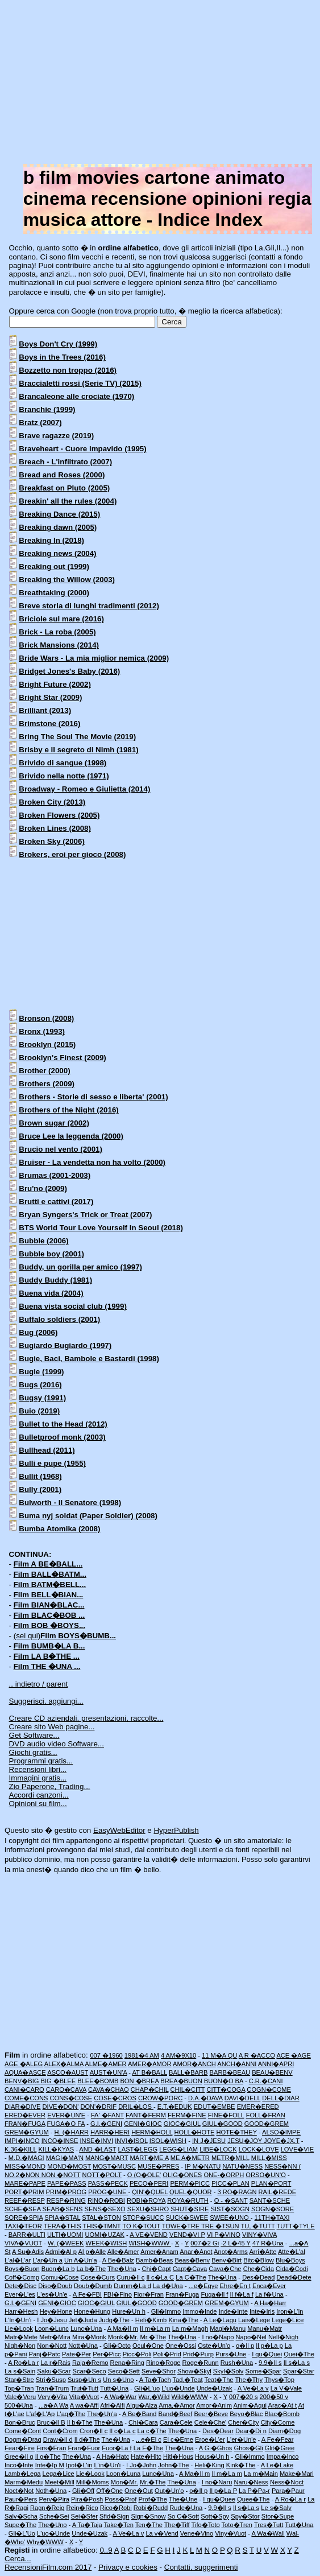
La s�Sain (20, 2371)
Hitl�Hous (178, 2456)
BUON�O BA (223, 2081)
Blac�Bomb (282, 2413)
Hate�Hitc (146, 2456)
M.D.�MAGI (26, 2157)
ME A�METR (190, 2157)
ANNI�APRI (276, 2063)
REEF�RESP (25, 2200)
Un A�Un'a (80, 2260)
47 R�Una (268, 2243)
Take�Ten (118, 2524)
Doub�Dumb (93, 2285)
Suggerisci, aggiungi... (46, 1701)
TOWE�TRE (181, 2226)
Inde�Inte (233, 2311)
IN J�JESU (209, 2140)
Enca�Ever (269, 2285)
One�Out (138, 2490)
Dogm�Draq (23, 2439)
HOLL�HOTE (194, 2132)
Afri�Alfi (112, 2405)
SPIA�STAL (62, 2217)
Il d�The (87, 2439)
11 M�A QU (219, 2055)
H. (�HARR (72, 2132)
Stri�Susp (51, 2379)
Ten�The (149, 2524)
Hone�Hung (92, 2311)
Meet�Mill (59, 2482)
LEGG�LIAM (178, 2149)
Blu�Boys (290, 2260)
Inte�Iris (262, 2311)
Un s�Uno (118, 2379)
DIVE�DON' (61, 2106)
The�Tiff (177, 2524)
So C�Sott (183, 2516)
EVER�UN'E (66, 2115)
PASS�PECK (108, 2183)
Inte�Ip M (49, 2465)
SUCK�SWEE (187, 2217)
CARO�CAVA (66, 2089)
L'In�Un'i (18, 2320)
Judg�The (114, 2320)
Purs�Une (230, 2354)
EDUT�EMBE (214, 2106)
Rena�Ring (127, 2362)
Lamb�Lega (23, 2473)
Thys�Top (279, 2379)
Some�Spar (264, 2371)
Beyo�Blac (246, 2413)
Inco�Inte (19, 2465)
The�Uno (52, 2524)
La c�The (152, 2430)
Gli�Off (83, 2490)
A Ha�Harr (270, 2302)
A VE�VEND (149, 2234)
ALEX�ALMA (64, 2063)
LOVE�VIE (297, 2149)
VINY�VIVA (259, 2234)
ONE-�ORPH (223, 2174)
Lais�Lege (254, 2320)
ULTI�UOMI (65, 2234)
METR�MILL (230, 2157)
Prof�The (152, 2499)
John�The (173, 2465)
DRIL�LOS (135, 2106)
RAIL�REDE (278, 2191)
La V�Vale (286, 2388)
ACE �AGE (293, 2055)
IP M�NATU (203, 2166)
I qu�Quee (219, 2499)
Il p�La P (222, 2490)
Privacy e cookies (127, 2567)
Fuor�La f (116, 2448)
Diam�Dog (284, 2430)
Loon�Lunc (52, 2328)
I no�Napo (218, 2337)
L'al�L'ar (18, 2260)
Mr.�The (153, 2337)
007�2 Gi (204, 2243)
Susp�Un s (84, 2379)
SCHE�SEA (24, 2209)
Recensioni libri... (38, 1769)
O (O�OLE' (144, 2174)
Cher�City (243, 2422)
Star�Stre (19, 2379)
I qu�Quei (267, 2354)
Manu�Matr (264, 2328)
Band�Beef (176, 2413)
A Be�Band (139, 2413)
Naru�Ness (251, 2482)
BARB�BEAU (230, 2072)
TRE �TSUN (220, 2226)
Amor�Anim (214, 2405)
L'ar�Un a (47, 2260)
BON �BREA (139, 2081)
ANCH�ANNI (236, 2063)
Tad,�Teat (187, 2379)
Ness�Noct (287, 2482)
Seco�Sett (124, 2371)
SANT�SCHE (270, 2200)
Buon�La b (58, 2268)
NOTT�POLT (102, 2174)
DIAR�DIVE (22, 2106)
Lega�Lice (58, 2473)
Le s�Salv (276, 2507)
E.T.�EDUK (174, 2106)
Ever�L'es (20, 2294)
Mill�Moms (92, 2482)
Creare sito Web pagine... (52, 1726)
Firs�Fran (51, 2448)
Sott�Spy (215, 2516)
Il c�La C (160, 2277)
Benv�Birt (226, 2260)
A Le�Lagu (219, 2320)
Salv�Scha (21, 2516)
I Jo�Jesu (52, 2320)
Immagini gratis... (38, 1778)
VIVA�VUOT (23, 2243)
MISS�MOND (25, 2166)
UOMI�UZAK (104, 2234)
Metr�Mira (54, 2337)
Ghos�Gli (248, 2448)
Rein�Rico (82, 2507)
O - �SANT (231, 2200)
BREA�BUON (181, 2081)
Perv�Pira (54, 2499)
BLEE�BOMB (97, 2081)
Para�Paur (288, 2490)
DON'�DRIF (98, 2106)
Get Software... (34, 1735)
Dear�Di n (251, 2430)
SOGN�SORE (272, 2209)
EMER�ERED (258, 2106)
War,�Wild (153, 2396)
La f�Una (269, 2294)
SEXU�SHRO (148, 2209)
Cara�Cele (176, 2422)
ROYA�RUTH (188, 2200)
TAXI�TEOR (23, 2226)
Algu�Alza (141, 2405)
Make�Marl (297, 2473)
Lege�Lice (288, 2320)
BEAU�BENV (272, 2072)
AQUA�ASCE (25, 2072)
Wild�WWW (190, 2396)
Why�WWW (45, 2541)
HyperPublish (175, 1830)
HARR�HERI (110, 2132)
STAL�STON (101, 2217)
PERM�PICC (190, 2183)
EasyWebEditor (119, 1830)
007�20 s (243, 2396)
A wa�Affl (84, 2405)
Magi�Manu (228, 2328)
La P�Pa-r (254, 2490)
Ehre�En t (235, 2285)
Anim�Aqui (250, 2405)
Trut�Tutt (84, 2388)
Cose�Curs (98, 2277)
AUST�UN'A (108, 2072)
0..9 (105, 2550)
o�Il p (245, 2345)
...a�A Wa (54, 2405)
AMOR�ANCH (194, 2063)
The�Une (183, 2499)
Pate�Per (76, 2354)
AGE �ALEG (24, 2063)
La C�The (191, 2277)
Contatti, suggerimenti (201, 2567)
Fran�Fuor (84, 2448)
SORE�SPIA (24, 2217)
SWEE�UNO (230, 2217)
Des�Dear (218, 2430)
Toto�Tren (237, 2524)
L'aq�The (70, 2413)
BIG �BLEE (58, 2081)
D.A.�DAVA (205, 2098)
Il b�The (80, 2422)
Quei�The (299, 2354)
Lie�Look (19, 2328)
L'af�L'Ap (40, 2413)
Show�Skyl (194, 2371)
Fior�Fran (149, 2294)
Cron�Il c (93, 2430)
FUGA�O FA (66, 2123)
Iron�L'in (289, 2311)
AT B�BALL (149, 2072)
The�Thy (249, 2379)
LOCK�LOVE (259, 2149)
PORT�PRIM (24, 2191)
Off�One (109, 2490)
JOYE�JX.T (282, 2140)
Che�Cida (258, 2268)
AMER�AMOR (149, 2063)
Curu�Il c (130, 2277)
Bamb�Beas (154, 2260)
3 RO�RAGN (236, 2191)
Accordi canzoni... (39, 1795)
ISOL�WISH (167, 2140)
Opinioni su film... (38, 1803)
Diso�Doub (55, 2285)
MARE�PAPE (25, 2183)
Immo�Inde (199, 2311)
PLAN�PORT (271, 2183)
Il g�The (48, 2456)
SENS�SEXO (105, 2209)
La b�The (91, 2268)
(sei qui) (65, 1635)
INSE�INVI (97, 2140)
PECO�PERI (149, 2183)
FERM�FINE (187, 2115)
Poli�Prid (167, 2354)
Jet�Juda (83, 2320)
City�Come (278, 2422)
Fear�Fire (20, 2448)
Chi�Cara (143, 2422)
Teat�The (218, 2379)
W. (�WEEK (66, 2243)
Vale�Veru (20, 2396)
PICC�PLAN (230, 2183)
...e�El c (148, 2439)
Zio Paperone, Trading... (49, 1786)
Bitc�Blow (258, 2260)
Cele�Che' (210, 2422)
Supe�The (20, 2524)
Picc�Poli (137, 2354)
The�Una (121, 2268)
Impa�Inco (283, 2456)
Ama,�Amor (176, 2405)
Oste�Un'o (214, 2345)
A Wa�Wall (267, 2533)
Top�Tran (19, 2388)
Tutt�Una (114, 2388)
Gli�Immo (166, 2311)
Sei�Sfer (84, 2516)
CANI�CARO (24, 2089)
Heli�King (209, 2465)
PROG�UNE (108, 2191)
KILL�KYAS (56, 2149)
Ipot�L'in (79, 2465)
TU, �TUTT (257, 2226)
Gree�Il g (19, 2456)
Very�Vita (52, 2396)
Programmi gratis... (41, 1761)
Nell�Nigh (283, 2337)
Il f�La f (241, 2294)
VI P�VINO (223, 2234)
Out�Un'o (169, 2490)
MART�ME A (149, 2157)
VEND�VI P (187, 2234)
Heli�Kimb (151, 2320)
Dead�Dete (294, 2277)
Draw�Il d (58, 2439)
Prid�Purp (198, 2354)
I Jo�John (141, 2465)
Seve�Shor (159, 2371)
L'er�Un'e (241, 2439)
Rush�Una (237, 2362)
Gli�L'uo (147, 2388)
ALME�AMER (105, 2063)
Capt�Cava (190, 2268)
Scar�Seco (89, 2371)
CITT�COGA (225, 2089)
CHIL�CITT (188, 2089)
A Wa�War (120, 2396)
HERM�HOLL (151, 2132)
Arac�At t (282, 2405)
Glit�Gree (279, 2448)
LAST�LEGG (138, 2149)
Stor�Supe (277, 2516)
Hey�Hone (56, 2311)
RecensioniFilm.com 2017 (48, 2567)
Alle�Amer (123, 2251)
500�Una (19, 2405)
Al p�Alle (92, 2251)
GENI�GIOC (143, 2123)
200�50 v (274, 2396)
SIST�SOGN (230, 2209)
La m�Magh (190, 2328)
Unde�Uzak (214, 2388)
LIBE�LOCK (218, 2149)
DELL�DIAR (280, 2098)
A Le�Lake (277, 2465)
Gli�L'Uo (22, 2533)
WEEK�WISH (106, 2243)
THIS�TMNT (101, 2226)
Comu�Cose (60, 2277)
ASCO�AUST (67, 2072)
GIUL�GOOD (222, 2123)
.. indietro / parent (38, 1684)
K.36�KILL (20, 2149)
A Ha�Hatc (112, 2456)
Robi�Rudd (151, 2507)
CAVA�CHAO (108, 2089)
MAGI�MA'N (65, 2157)
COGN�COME (269, 2089)
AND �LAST (97, 2149)
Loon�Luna (123, 2473)
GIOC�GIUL (182, 2123)
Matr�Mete (21, 2337)
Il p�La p (269, 2345)
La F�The (148, 2448)
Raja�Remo (90, 2362)
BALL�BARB (188, 2072)
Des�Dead (258, 2277)
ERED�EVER (25, 2115)
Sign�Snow (148, 2516)
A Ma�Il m (122, 2328)
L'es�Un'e (52, 2294)
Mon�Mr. (124, 2482)
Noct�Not (19, 2490)
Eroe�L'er (210, 2439)
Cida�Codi (292, 2268)
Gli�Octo (117, 2345)
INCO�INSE (59, 2140)
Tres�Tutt (269, 2524)
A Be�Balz (118, 2260)
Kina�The (183, 2320)
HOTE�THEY (237, 2132)
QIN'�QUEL (150, 2191)
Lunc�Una (86, 2328)
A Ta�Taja (87, 2524)
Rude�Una (185, 2507)
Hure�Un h (129, 2311)
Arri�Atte (262, 2251)
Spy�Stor (245, 2516)
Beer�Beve (211, 2413)
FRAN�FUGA (25, 2123)
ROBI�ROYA (146, 2200)
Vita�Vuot (84, 2396)
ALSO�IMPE (281, 2132)
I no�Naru (217, 2482)
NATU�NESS (242, 2166)
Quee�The (253, 2499)
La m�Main (261, 2473)
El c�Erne (178, 2439)
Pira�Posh (87, 2499)
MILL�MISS (269, 2157)
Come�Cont (23, 2430)
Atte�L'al (291, 2251)
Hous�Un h (212, 2456)
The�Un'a (102, 2413)
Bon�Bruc (20, 2422)
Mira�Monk (89, 2337)
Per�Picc (106, 2354)
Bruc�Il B (51, 2422)
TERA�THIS (62, 2226)
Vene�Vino (196, 2533)
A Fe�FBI (87, 2294)
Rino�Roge (163, 2362)
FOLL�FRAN (265, 2115)
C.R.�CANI (266, 2081)
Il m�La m (155, 2328)
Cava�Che (225, 2268)
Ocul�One (148, 2345)
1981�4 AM (141, 2055)
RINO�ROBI (106, 2200)
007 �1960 (106, 2055)
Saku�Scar (53, 2371)
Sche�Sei (54, 2516)
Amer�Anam (159, 2251)
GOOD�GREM (266, 2123)
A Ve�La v (253, 2388)
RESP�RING (66, 2200)
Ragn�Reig (47, 2507)
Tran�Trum (52, 2388)
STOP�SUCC (143, 2217)
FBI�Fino (117, 2294)
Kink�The (241, 2465)
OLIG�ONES (182, 2174)
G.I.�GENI (106, 2123)
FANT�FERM (146, 2115)
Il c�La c (122, 2430)
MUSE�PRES (158, 2166)
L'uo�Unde (177, 2388)
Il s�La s (297, 2362)
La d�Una (168, 2285)
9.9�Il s (270, 2362)
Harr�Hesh (21, 2311)
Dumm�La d (132, 2285)
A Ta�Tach (155, 2379)
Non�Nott (52, 2345)
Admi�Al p (61, 2251)
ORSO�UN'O (266, 2174)
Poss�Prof (120, 2499)
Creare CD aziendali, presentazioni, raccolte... (86, 1718)
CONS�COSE (71, 2098)
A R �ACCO (257, 2055)
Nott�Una (83, 2345)
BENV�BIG (22, 2081)
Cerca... (18, 2558)
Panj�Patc (44, 2354)
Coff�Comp (22, 2277)
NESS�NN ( (282, 2166)
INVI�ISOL (131, 2140)
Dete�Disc (20, 2285)
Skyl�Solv (228, 2371)
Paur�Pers (21, 2499)
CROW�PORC (160, 2098)
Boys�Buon (22, 2268)
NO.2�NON (23, 2174)
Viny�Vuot (230, 2533)
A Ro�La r (23, 2362)
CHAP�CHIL (150, 2089)
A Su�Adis (28, 2251)
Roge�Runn (200, 2362)
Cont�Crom (60, 2430)
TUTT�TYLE (296, 2226)
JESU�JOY (245, 2140)
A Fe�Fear (277, 2439)
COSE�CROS (115, 2098)
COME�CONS (26, 2098)
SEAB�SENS (63, 2209)
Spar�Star (298, 2371)
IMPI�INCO (22, 2140)
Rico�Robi (116, 2507)
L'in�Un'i (107, 2465)
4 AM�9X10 (178, 2055)
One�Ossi (180, 2345)
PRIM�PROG (66, 2191)
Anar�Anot (196, 2251)
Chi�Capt (156, 2268)
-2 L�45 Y (236, 2243)
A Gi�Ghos (215, 2448)
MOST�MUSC (114, 2166)
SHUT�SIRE (190, 2209)
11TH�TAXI (272, 2217)
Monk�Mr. (123, 2337)
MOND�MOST (69, 2166)
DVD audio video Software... (56, 1744)
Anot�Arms (231, 2251)
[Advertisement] (160, 84)
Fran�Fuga (182, 2294)
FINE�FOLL (226, 2115)
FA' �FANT (107, 2115)
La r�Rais (55, 2362)
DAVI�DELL (242, 2098)
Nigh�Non (20, 2345)
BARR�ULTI (27, 2234)
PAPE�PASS (66, 2183)
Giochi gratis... (33, 1752)
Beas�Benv (192, 2260)
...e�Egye (203, 2285)
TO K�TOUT (141, 2226)
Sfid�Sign (114, 2516)
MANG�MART (106, 2157)
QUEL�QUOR (190, 2191)
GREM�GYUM (27, 2132)
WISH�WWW (149, 2243)
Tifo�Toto (206, 2524)
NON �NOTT (61, 2174)
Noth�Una (51, 2490)
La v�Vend (162, 2533)
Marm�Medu (24, 2482)
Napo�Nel (251, 2337)
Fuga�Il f (214, 2294)
